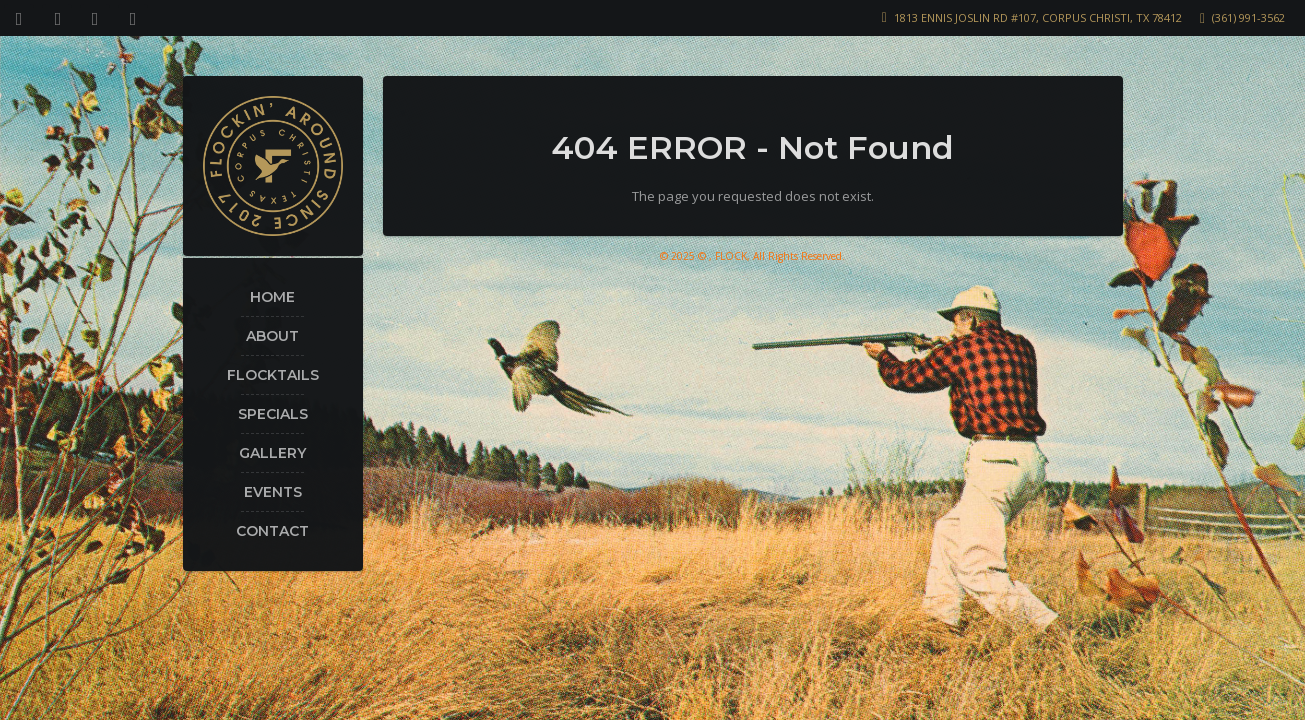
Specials (273, 414)
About (272, 336)
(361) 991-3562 (1248, 17)
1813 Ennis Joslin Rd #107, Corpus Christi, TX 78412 (1038, 17)
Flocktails (273, 375)
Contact (272, 531)
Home (272, 297)
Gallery (272, 453)
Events (273, 492)
